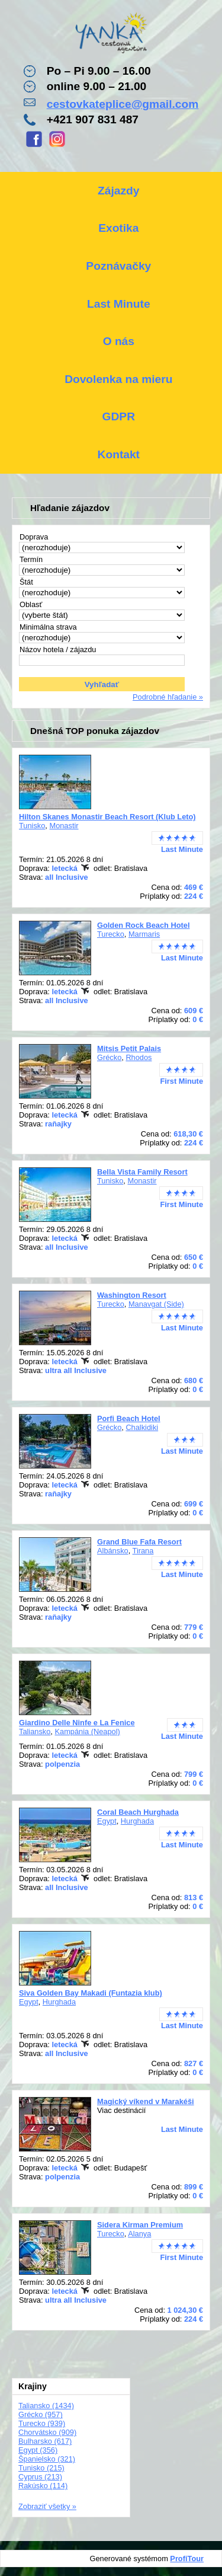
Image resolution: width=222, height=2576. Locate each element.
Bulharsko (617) (45, 2441)
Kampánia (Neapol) (87, 1731)
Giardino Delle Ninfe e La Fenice (77, 1722)
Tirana (143, 1550)
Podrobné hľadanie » (168, 696)
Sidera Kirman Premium (140, 2224)
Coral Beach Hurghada (138, 1812)
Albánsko (112, 1550)
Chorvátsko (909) (47, 2432)
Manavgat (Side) (156, 1304)
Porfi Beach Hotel (128, 1418)
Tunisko (32, 825)
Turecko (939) (41, 2423)
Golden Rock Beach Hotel (143, 925)
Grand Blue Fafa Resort (139, 1541)
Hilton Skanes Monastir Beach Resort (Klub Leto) (107, 816)
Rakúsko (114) (42, 2485)
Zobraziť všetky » (47, 2506)
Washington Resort (131, 1295)
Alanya (139, 2233)
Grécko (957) (40, 2414)
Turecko (110, 934)
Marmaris (144, 934)
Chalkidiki (142, 1427)
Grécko (109, 1057)
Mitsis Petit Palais (129, 1048)
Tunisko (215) (41, 2467)
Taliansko (34, 1731)
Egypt (107, 1821)
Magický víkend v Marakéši (145, 2101)
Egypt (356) (37, 2450)
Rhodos (139, 1057)
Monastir (63, 825)
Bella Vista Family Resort (142, 1171)
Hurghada (137, 1821)
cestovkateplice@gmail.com (123, 104)
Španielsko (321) (46, 2458)
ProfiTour (187, 2558)
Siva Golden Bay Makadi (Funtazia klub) (90, 1992)
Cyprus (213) (40, 2476)
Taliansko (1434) (46, 2405)
